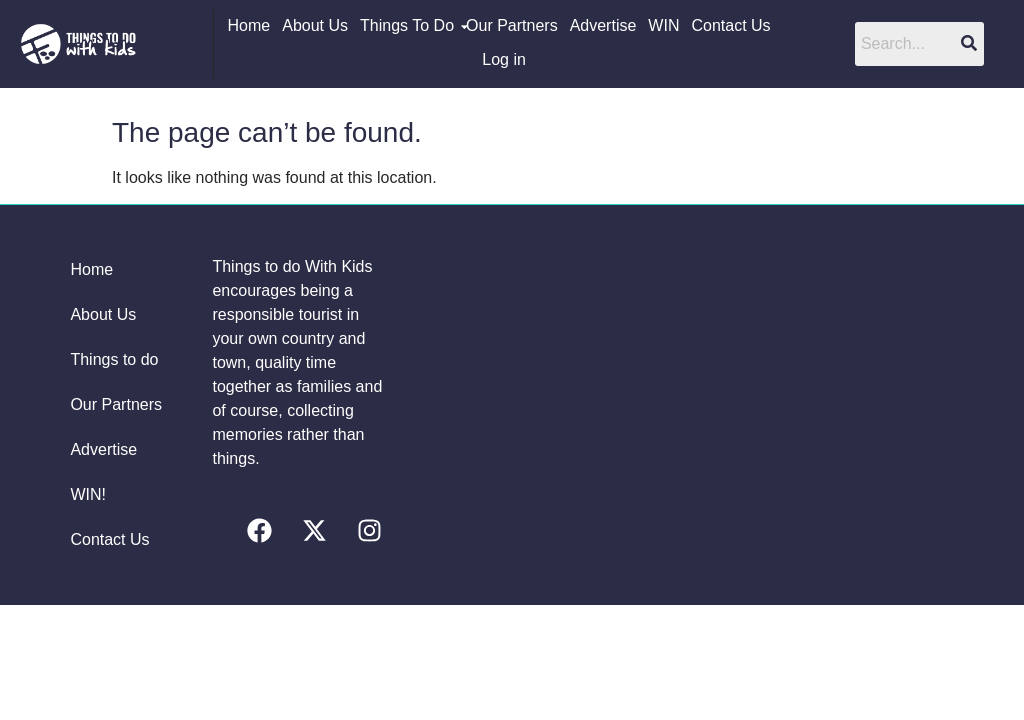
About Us (315, 25)
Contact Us (730, 25)
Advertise (603, 25)
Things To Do (407, 25)
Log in (504, 59)
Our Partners (512, 25)
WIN (663, 25)
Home (249, 25)
